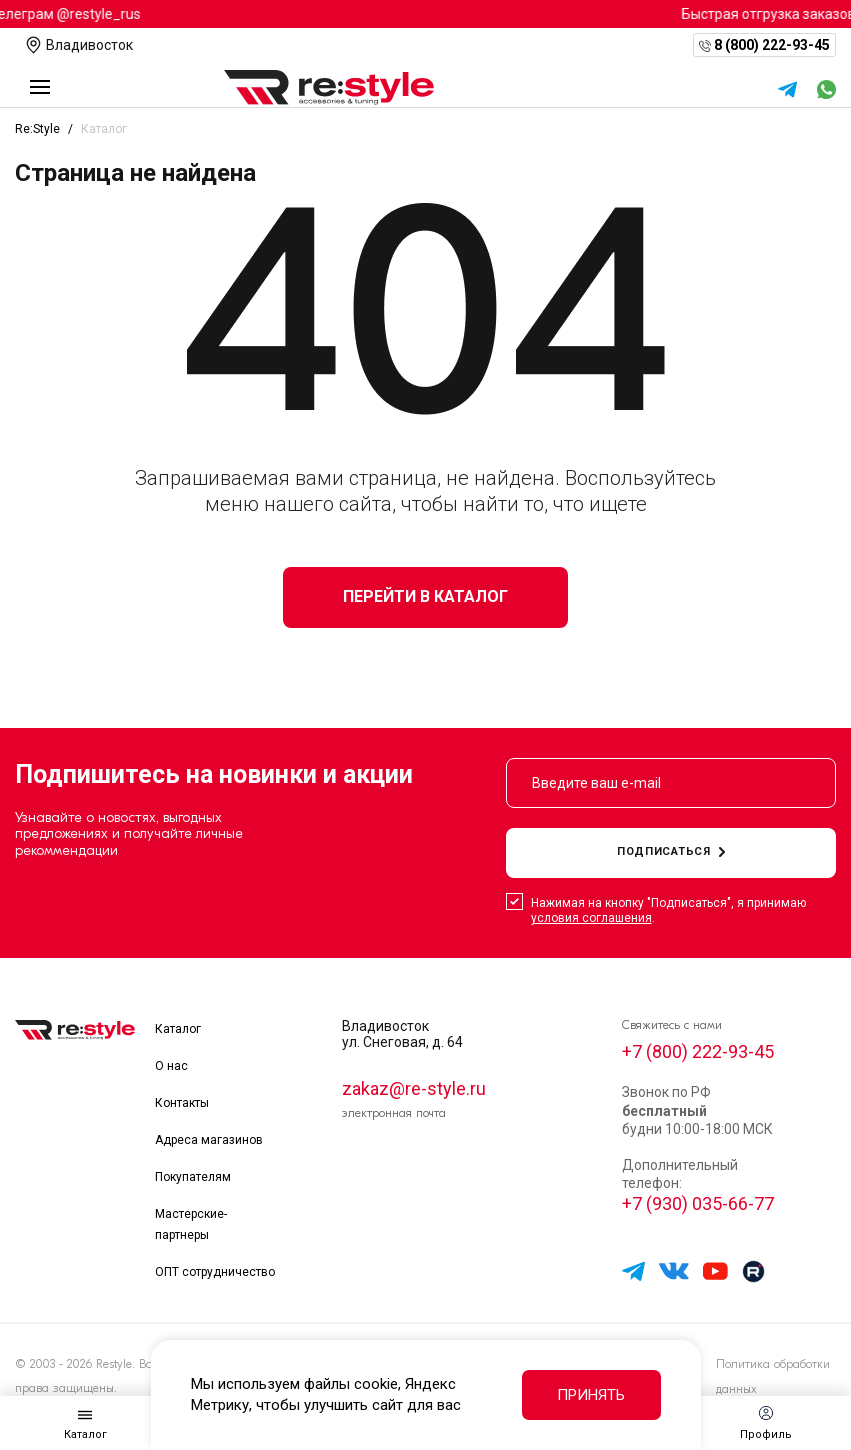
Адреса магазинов (209, 1140)
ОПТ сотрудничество (215, 1272)
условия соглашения (591, 918)
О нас (171, 1066)
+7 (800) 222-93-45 (698, 1051)
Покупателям (193, 1177)
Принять (591, 1395)
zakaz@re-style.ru (414, 1088)
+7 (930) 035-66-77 (698, 1203)
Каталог (178, 1029)
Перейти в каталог (425, 596)
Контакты (182, 1103)
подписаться (671, 851)
